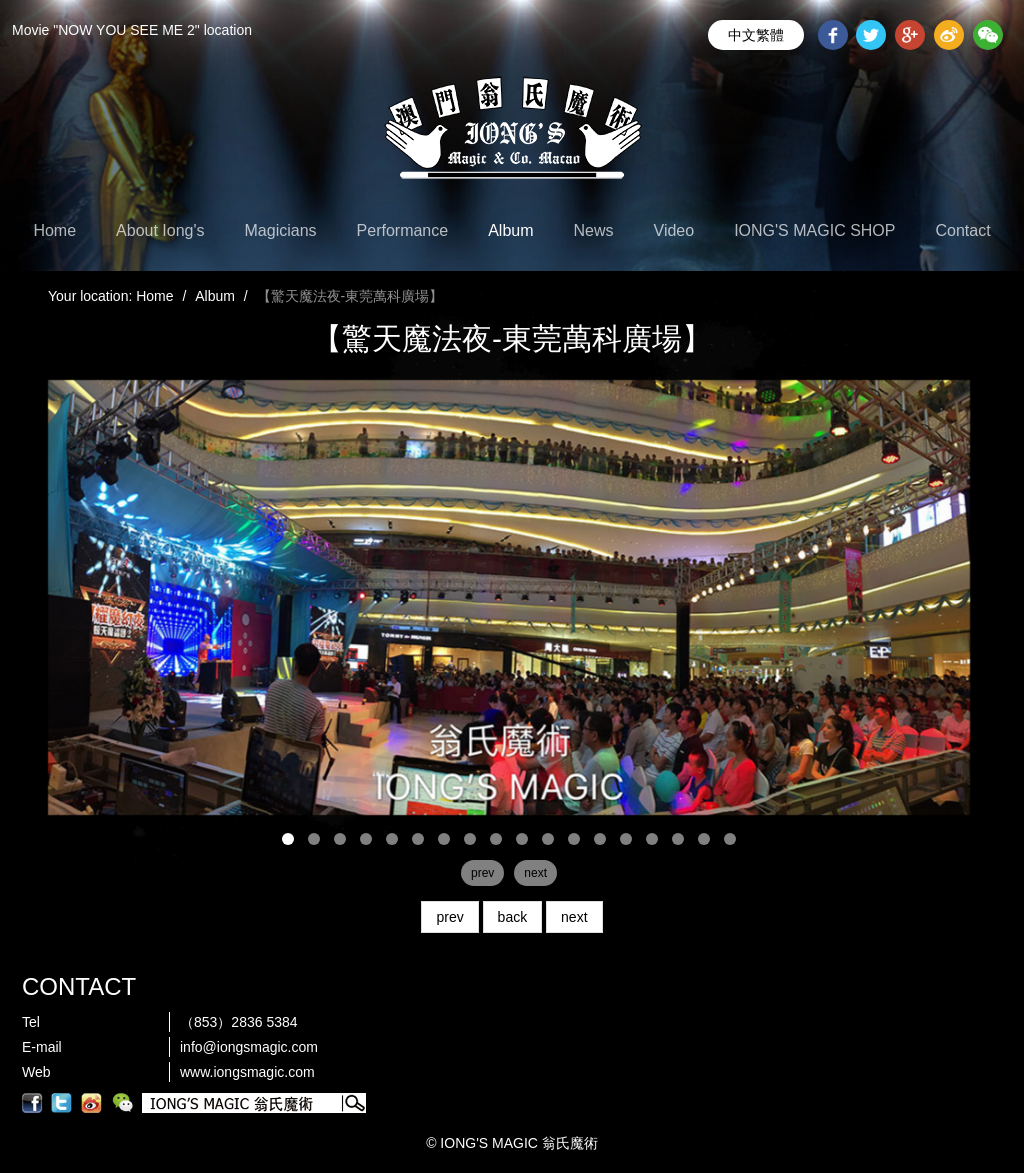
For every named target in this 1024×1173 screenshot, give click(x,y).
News (594, 230)
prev (449, 917)
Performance (403, 230)
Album (510, 230)
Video (674, 230)
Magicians (281, 230)
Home (54, 230)
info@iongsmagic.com (249, 1047)
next (574, 917)
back (513, 917)
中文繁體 (756, 35)
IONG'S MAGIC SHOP (814, 230)
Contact (962, 230)
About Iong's (160, 230)
